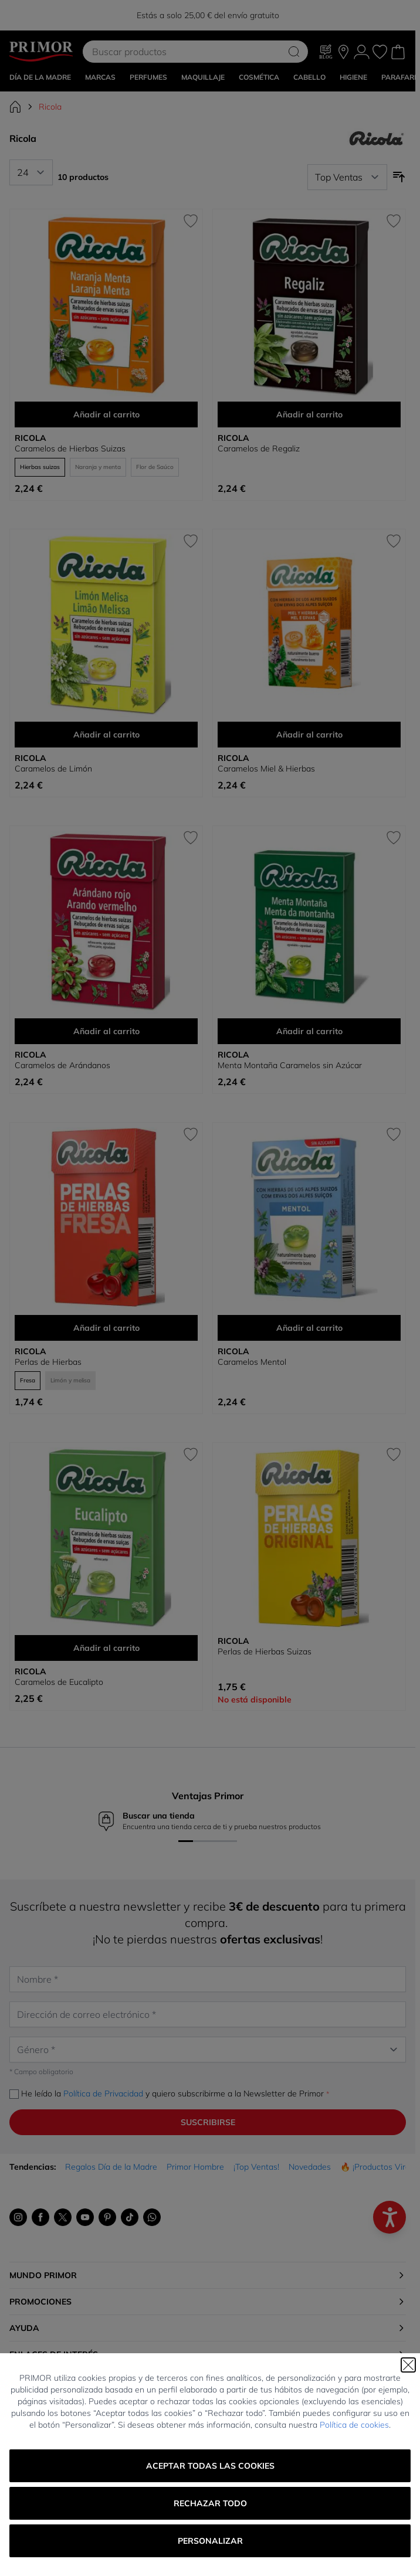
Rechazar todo (210, 2503)
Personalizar (210, 2541)
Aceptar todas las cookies (210, 2466)
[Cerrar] (408, 2365)
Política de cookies (354, 2424)
